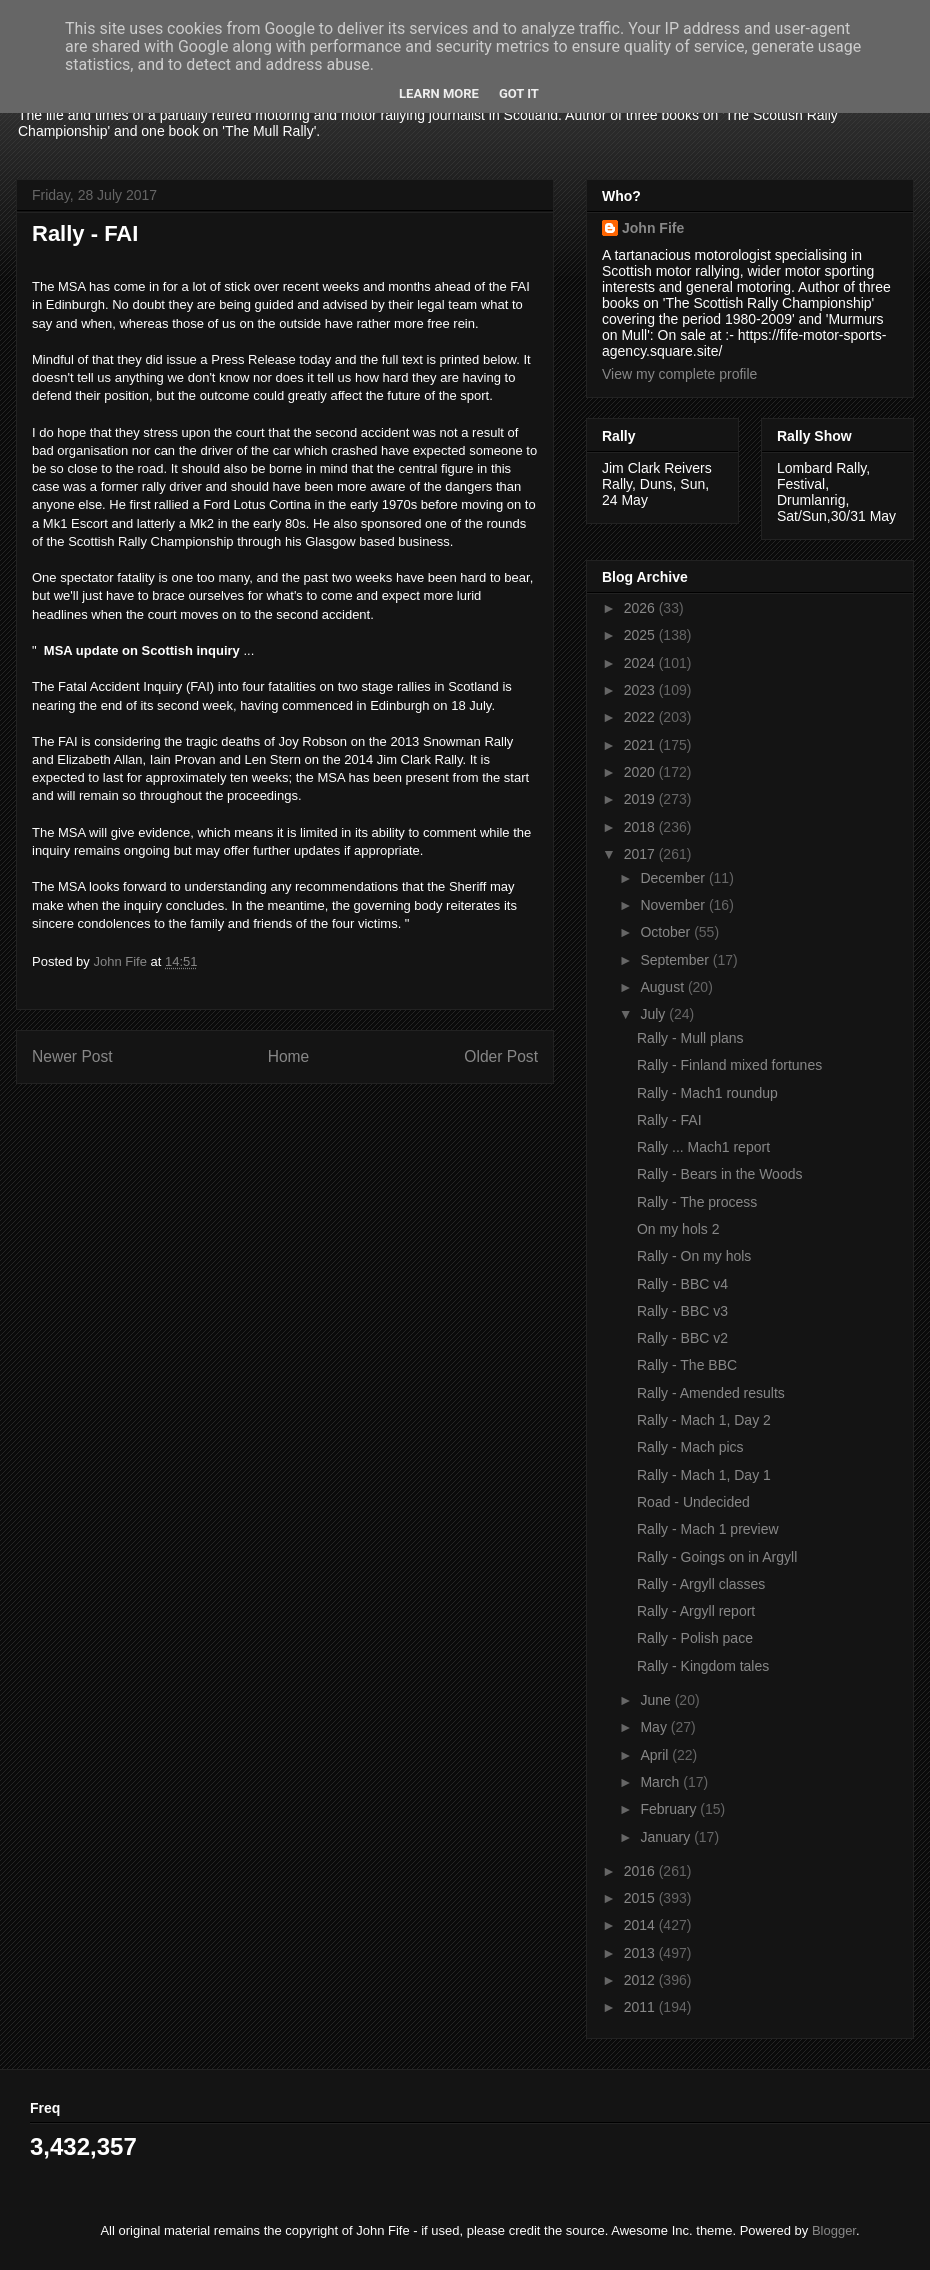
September (676, 960)
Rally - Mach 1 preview (708, 1529)
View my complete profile (679, 374)
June (657, 1700)
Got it (519, 93)
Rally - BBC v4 (682, 1284)
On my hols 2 (678, 1229)
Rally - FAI (669, 1120)
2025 (641, 635)
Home (289, 1056)
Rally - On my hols (694, 1256)
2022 (641, 717)
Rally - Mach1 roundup (707, 1093)
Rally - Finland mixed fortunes (729, 1065)
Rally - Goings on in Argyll (717, 1557)
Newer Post (72, 1056)
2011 (641, 2007)
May (655, 1727)
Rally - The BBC (687, 1365)
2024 (641, 663)
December (674, 878)
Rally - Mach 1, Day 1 (704, 1475)
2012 (641, 1980)
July (654, 1014)
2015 (641, 1898)
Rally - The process (697, 1202)
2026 (641, 608)
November (674, 905)
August (663, 987)
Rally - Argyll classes (701, 1584)
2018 (641, 827)
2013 (641, 1953)
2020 (641, 772)
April (656, 1755)
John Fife (653, 228)
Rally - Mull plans (690, 1038)
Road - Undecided (693, 1502)
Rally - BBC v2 (682, 1338)
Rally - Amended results (711, 1393)
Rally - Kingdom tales (703, 1666)
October (667, 932)
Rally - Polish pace (695, 1638)
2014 (641, 1925)
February (670, 1809)
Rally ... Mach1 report (703, 1147)
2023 (641, 690)
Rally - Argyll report (696, 1611)
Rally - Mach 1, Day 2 (704, 1420)
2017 (641, 854)
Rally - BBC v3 (682, 1311)
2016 (641, 1871)
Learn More (439, 93)
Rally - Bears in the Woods (719, 1174)
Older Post (501, 1056)
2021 (641, 745)
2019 (641, 799)
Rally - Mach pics (690, 1447)
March (661, 1782)
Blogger (834, 2230)
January (667, 1837)
